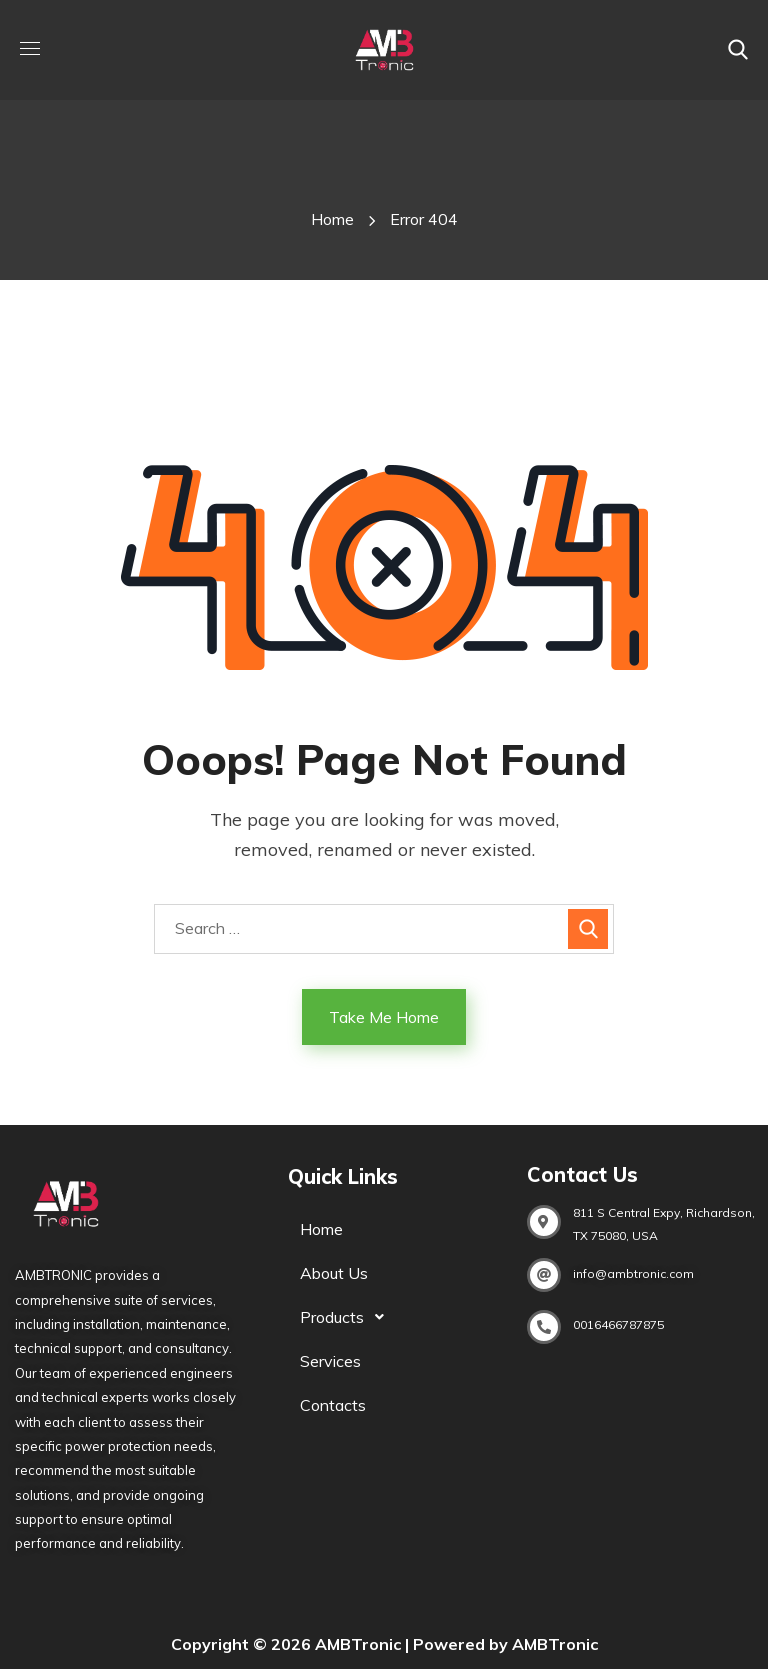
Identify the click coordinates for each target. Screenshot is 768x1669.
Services (330, 1361)
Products (347, 1317)
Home (332, 219)
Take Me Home (384, 1017)
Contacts (333, 1405)
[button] (738, 50)
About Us (334, 1273)
